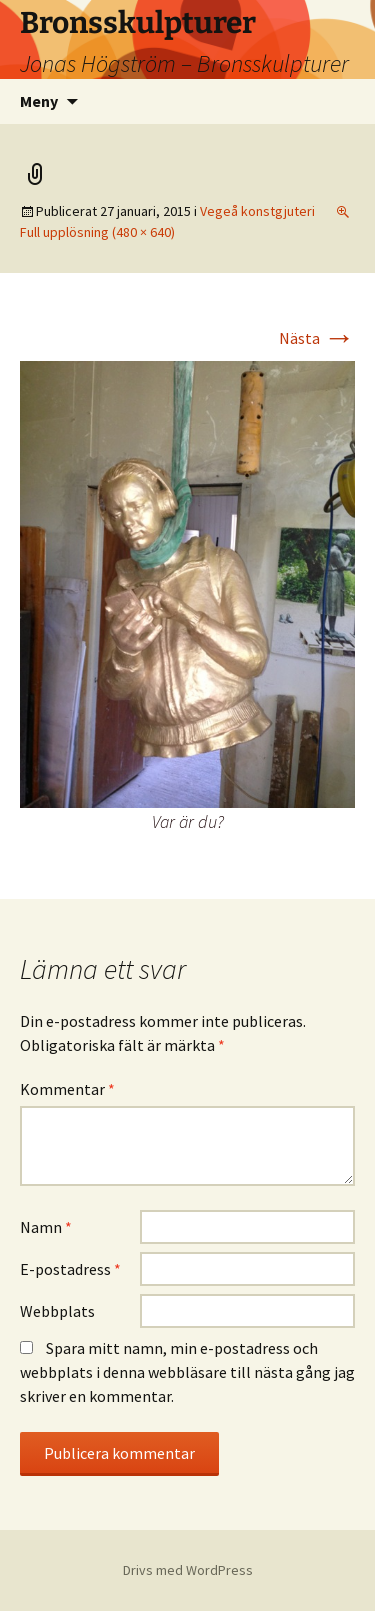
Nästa (317, 338)
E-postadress (70, 1269)
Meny (39, 101)
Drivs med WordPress (188, 1570)
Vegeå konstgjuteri (257, 211)
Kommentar (67, 1089)
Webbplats (57, 1311)
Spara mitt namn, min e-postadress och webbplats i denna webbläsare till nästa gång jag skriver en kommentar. (187, 1372)
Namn (46, 1227)
